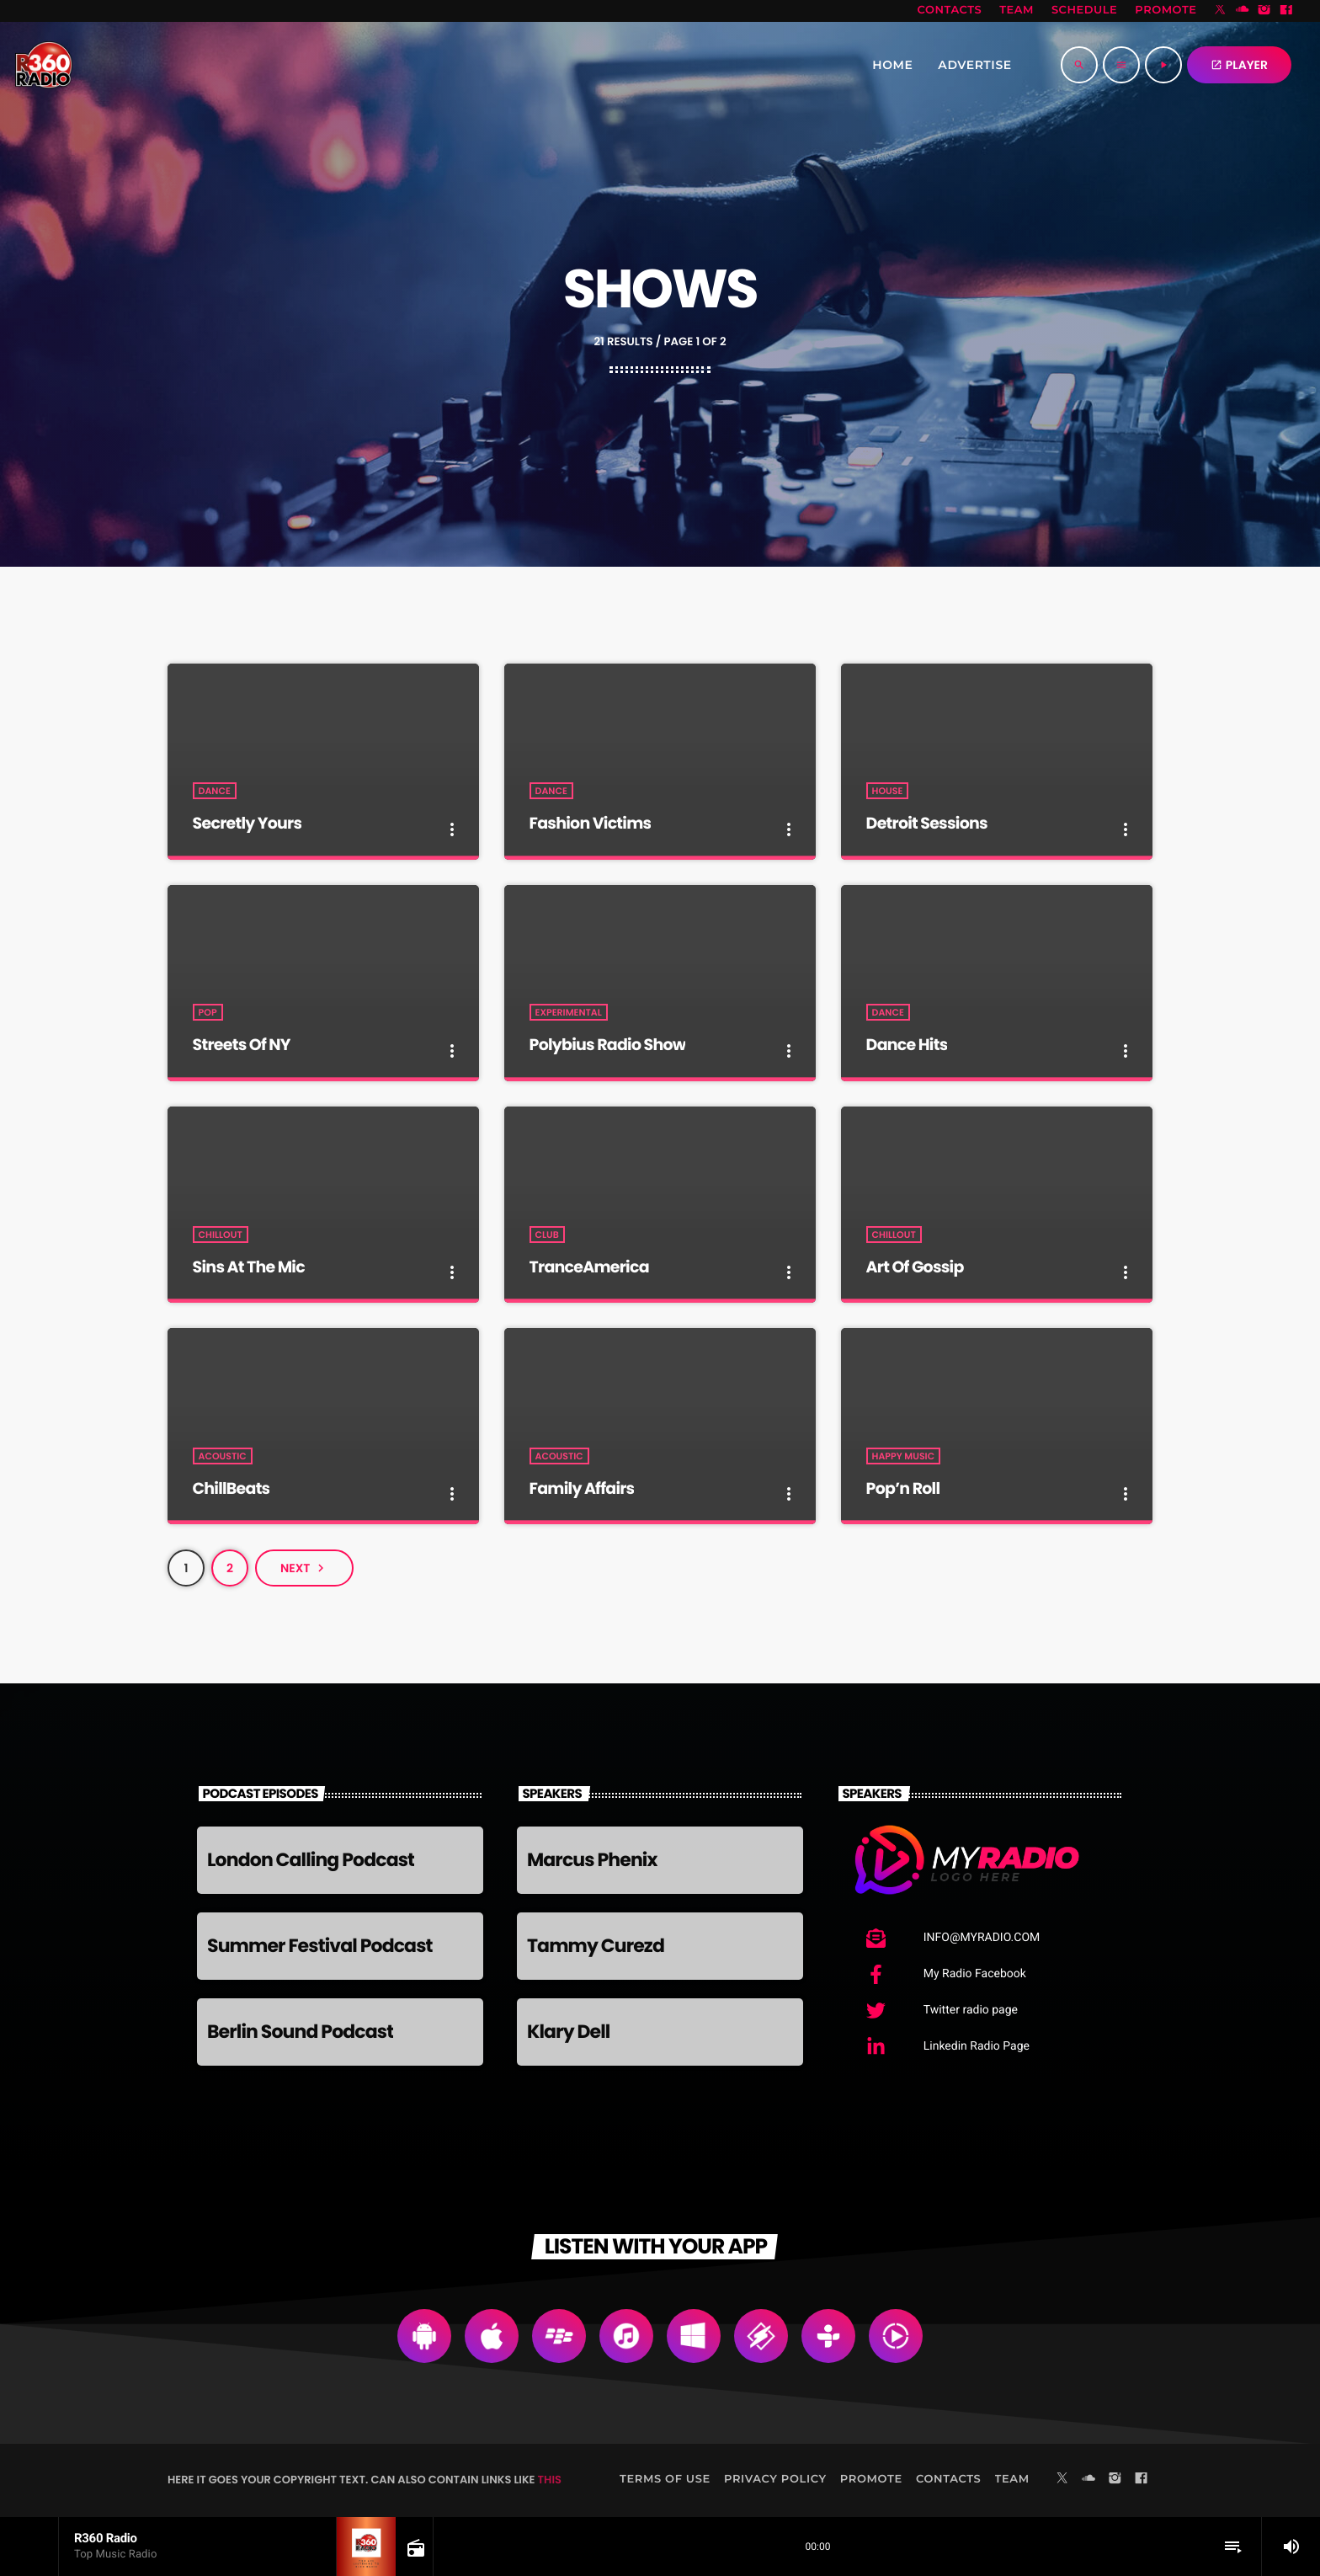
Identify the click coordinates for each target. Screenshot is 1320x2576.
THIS (550, 2480)
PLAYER (1239, 64)
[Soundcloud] (1242, 11)
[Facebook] (1286, 11)
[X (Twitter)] (1220, 11)
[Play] (1163, 64)
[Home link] (43, 64)
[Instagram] (1264, 11)
